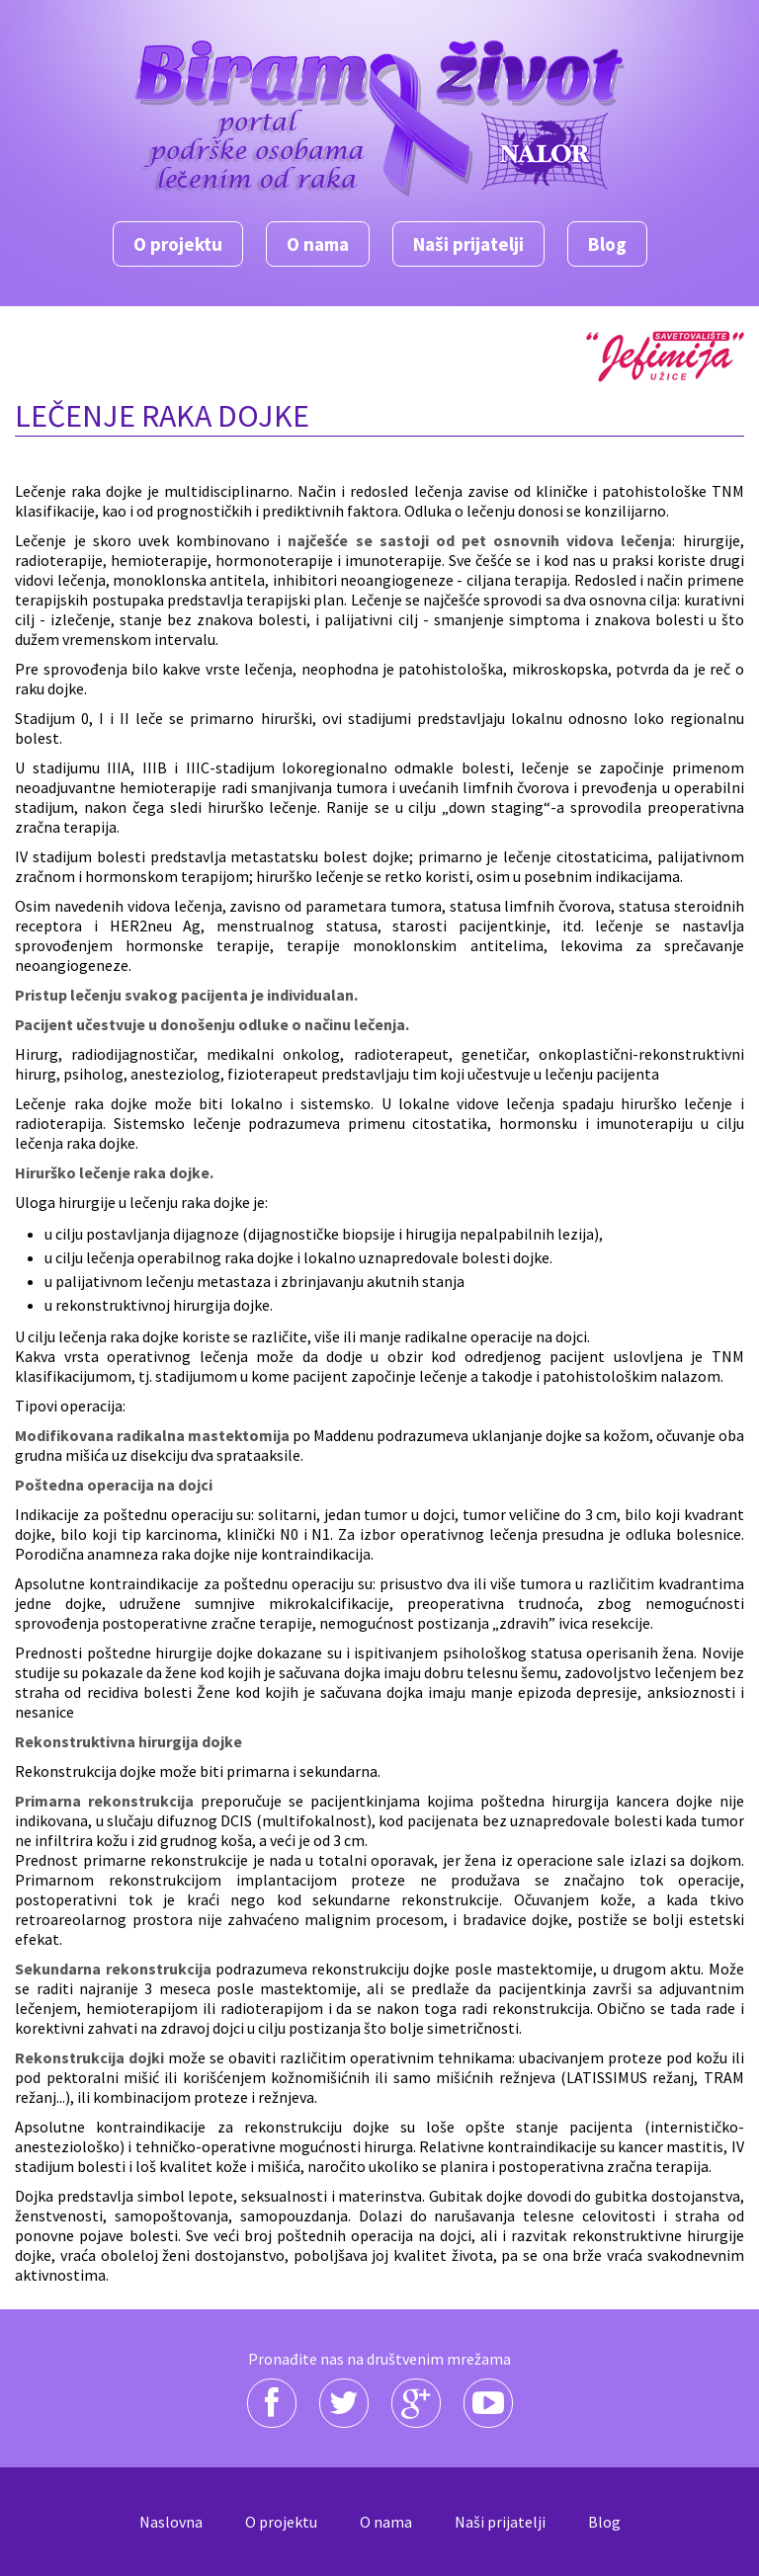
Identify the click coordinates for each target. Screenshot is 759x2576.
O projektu (177, 244)
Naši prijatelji (468, 244)
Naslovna (171, 2522)
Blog (607, 244)
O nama (318, 244)
